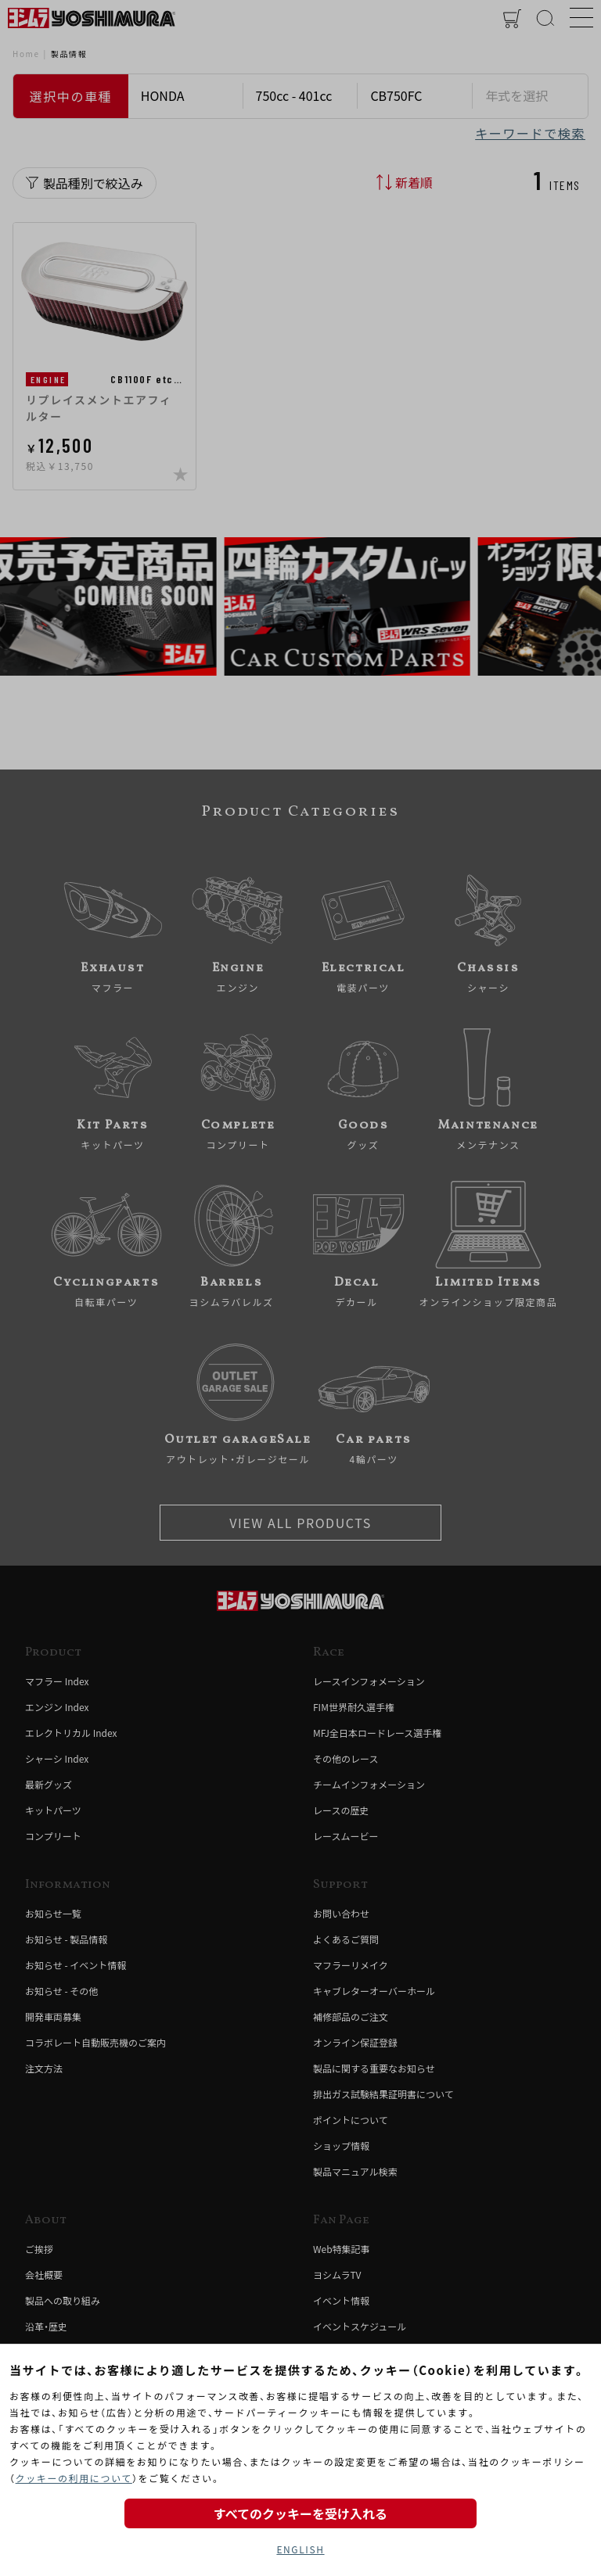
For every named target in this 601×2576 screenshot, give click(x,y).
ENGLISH (300, 2549)
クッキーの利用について (74, 2478)
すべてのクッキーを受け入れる (300, 2513)
